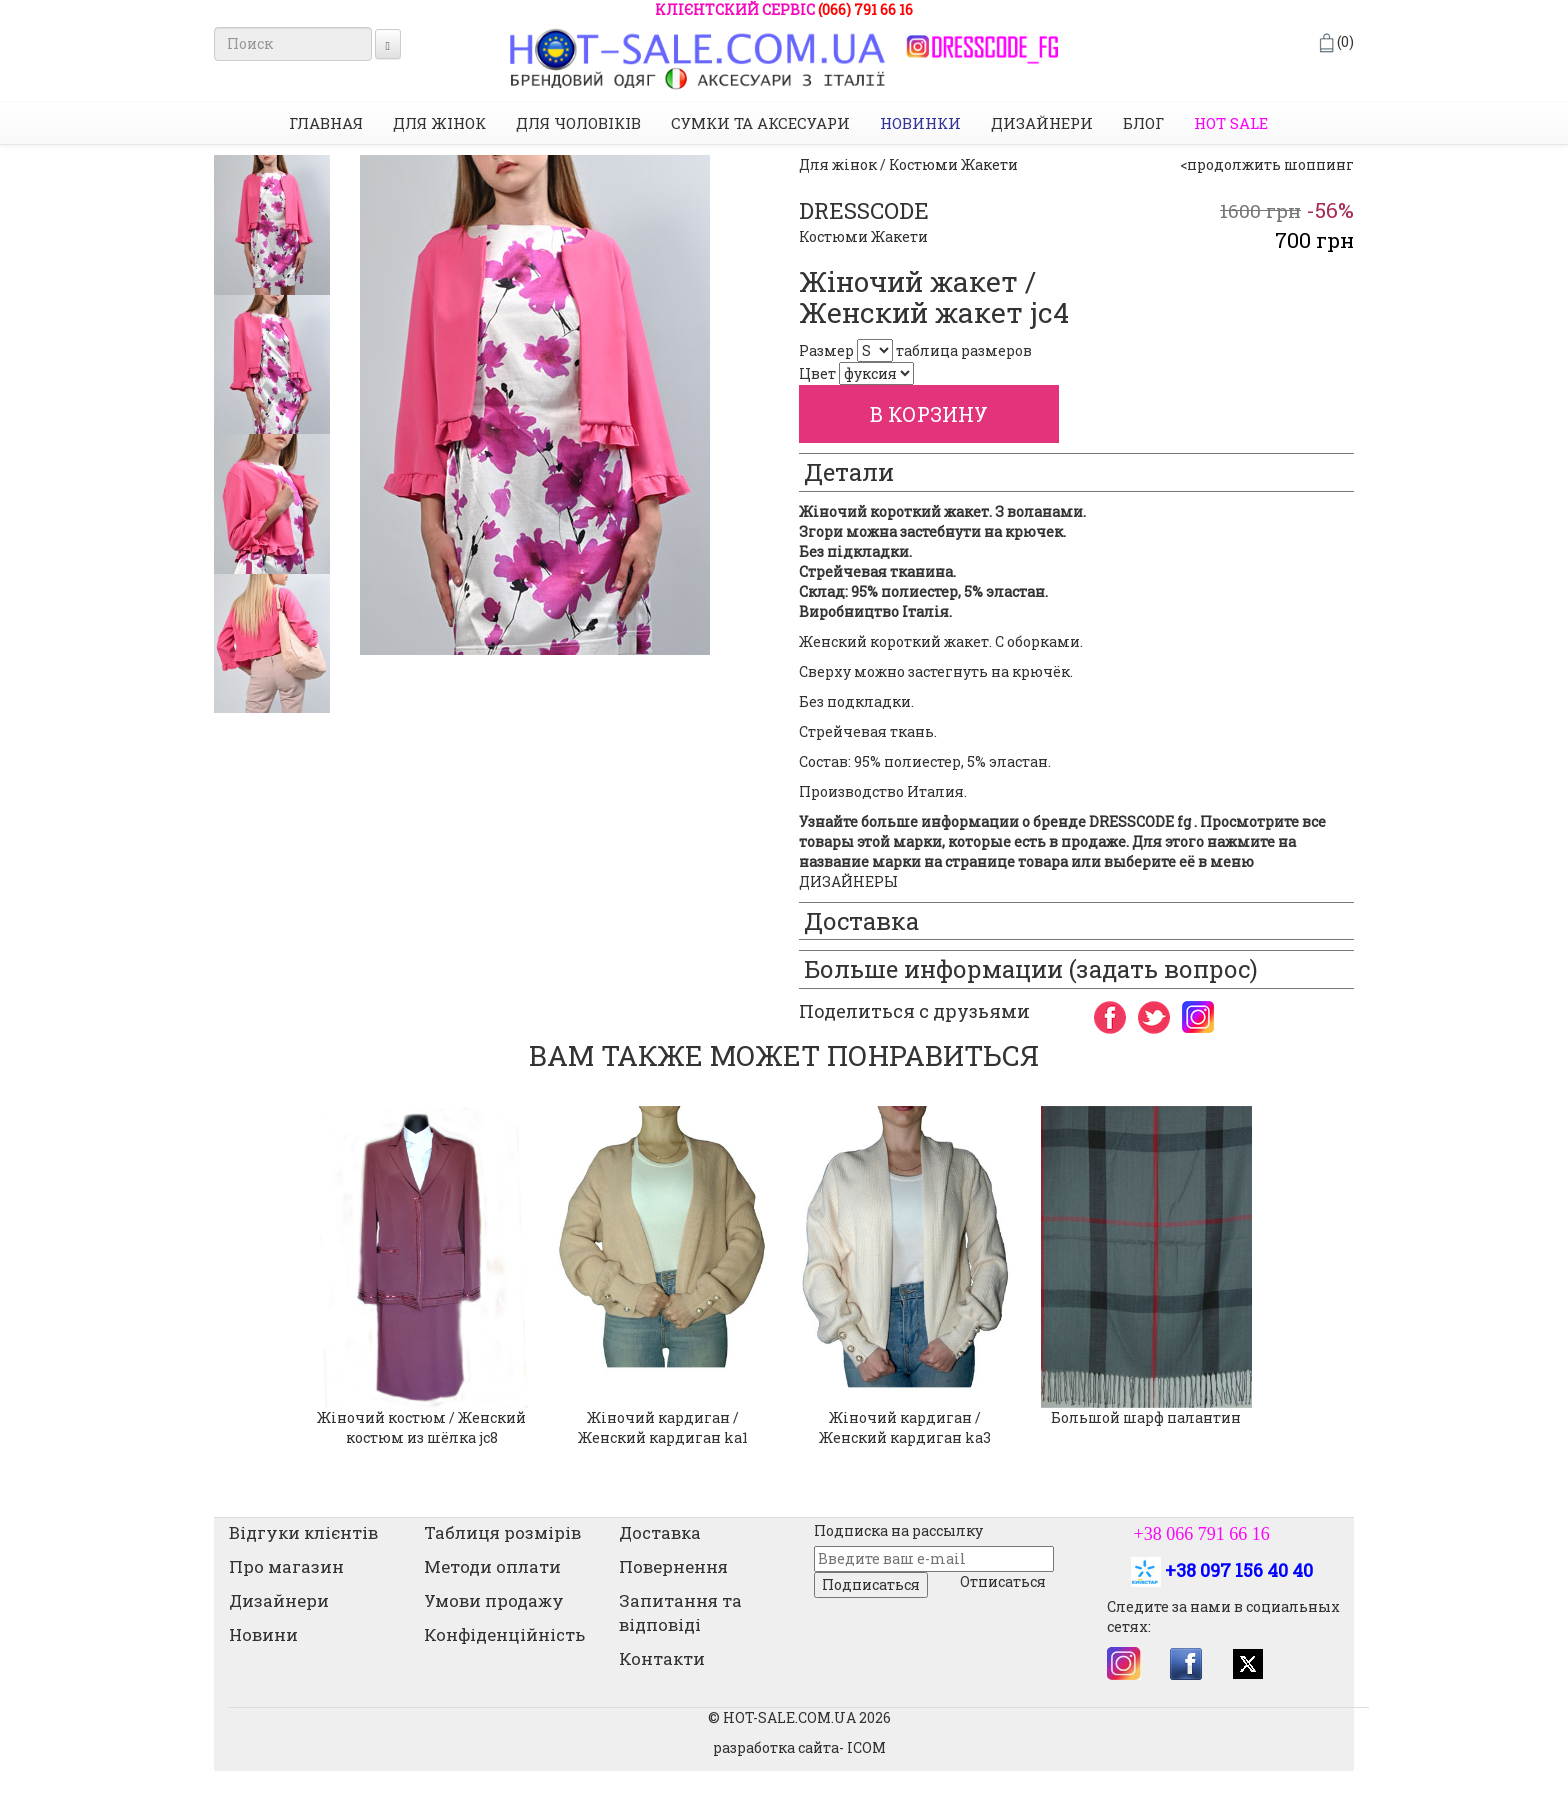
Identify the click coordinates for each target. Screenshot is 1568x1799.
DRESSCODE (864, 210)
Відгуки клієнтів (303, 1532)
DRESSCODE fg (1140, 821)
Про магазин (286, 1566)
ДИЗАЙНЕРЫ (848, 881)
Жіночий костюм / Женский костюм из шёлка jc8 (421, 1427)
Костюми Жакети (863, 236)
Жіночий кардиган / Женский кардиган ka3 (905, 1427)
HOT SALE (1231, 123)
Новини (263, 1634)
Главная (326, 123)
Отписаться (1003, 1581)
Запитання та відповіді (680, 1612)
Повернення (673, 1566)
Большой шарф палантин (1146, 1417)
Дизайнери (1042, 123)
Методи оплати (492, 1566)
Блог (1143, 123)
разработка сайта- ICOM (799, 1747)
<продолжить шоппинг (1267, 164)
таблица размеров (964, 350)
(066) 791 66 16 (865, 9)
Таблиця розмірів (502, 1532)
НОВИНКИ (920, 123)
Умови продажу (494, 1600)
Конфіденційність (504, 1634)
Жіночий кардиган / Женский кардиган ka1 (663, 1427)
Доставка (660, 1532)
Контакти (662, 1658)
